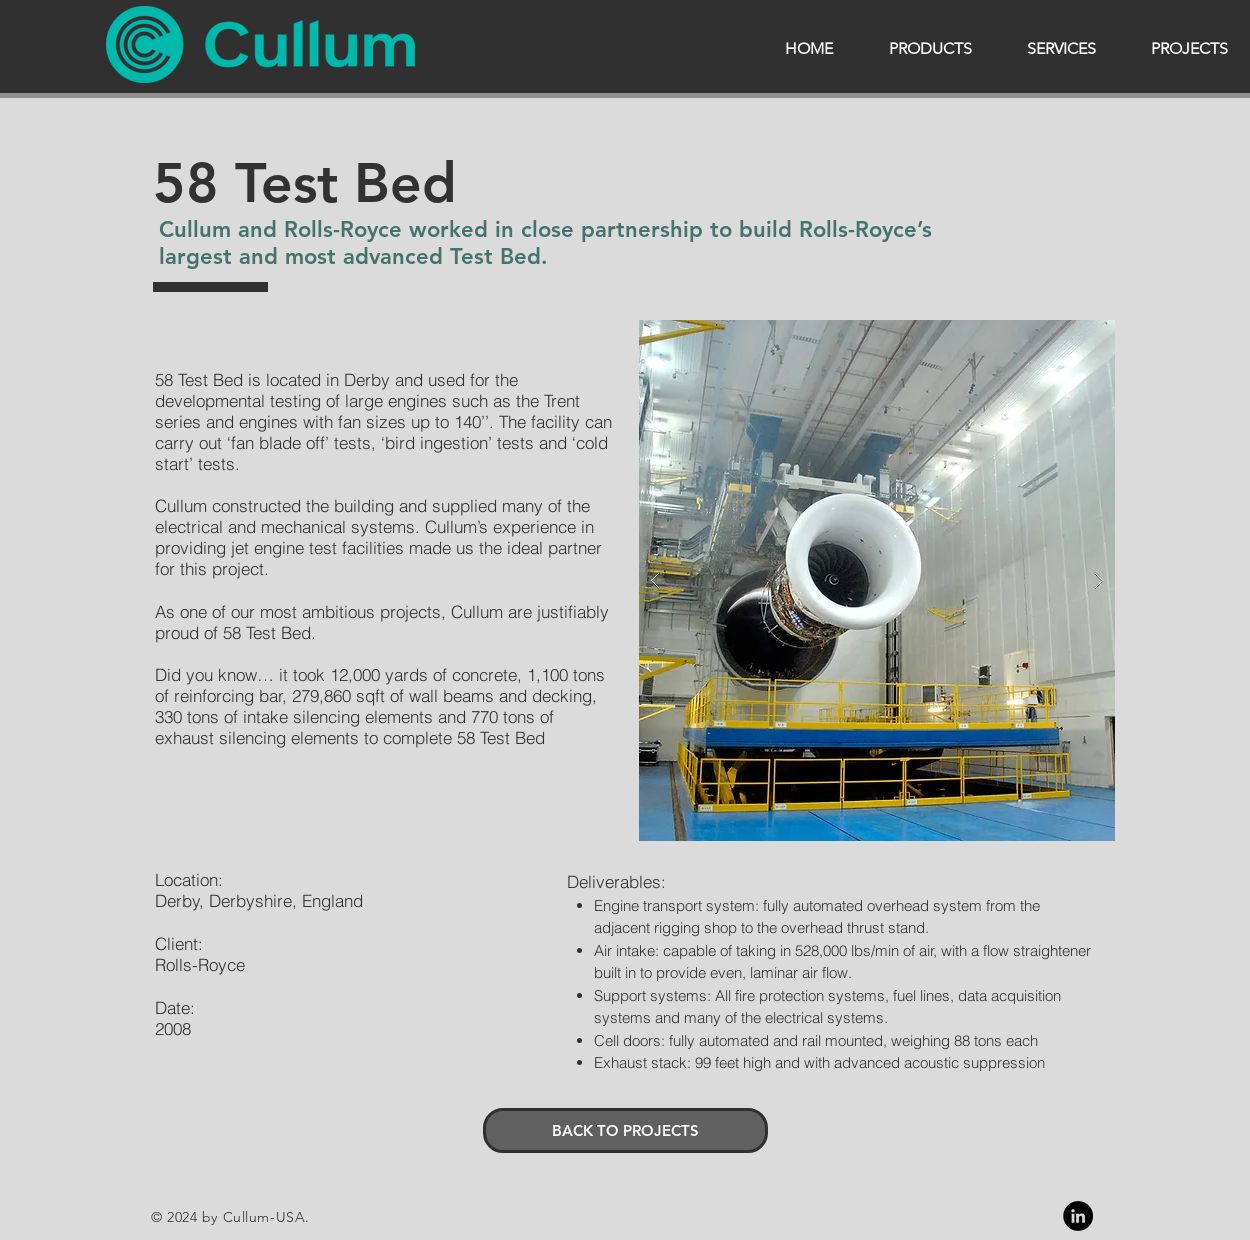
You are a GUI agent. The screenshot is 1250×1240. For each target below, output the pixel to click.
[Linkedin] (1078, 1216)
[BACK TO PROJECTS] (625, 1130)
